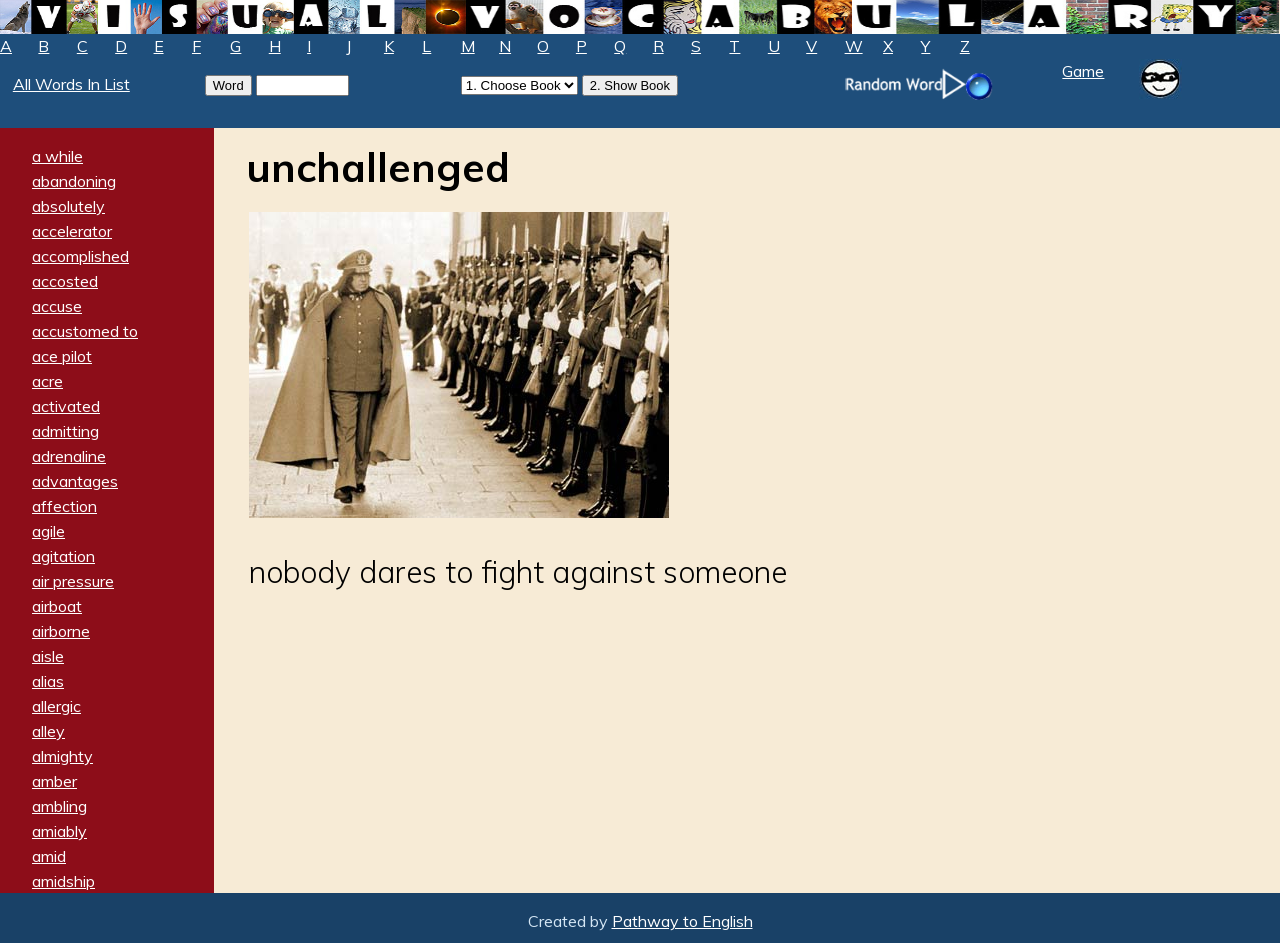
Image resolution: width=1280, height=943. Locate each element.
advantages (75, 481)
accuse (57, 306)
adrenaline (69, 456)
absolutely (68, 206)
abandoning (74, 181)
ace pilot (62, 356)
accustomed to (85, 331)
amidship (63, 881)
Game (1083, 71)
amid (49, 856)
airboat (57, 606)
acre (47, 381)
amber (54, 781)
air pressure (73, 581)
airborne (61, 631)
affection (64, 506)
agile (48, 531)
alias (48, 681)
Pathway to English (682, 921)
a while (57, 156)
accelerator (72, 231)
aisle (48, 656)
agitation (63, 556)
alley (48, 731)
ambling (59, 806)
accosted (65, 281)
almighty (62, 756)
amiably (59, 831)
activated (66, 406)
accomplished (80, 256)
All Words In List (71, 84)
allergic (56, 706)
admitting (65, 431)
